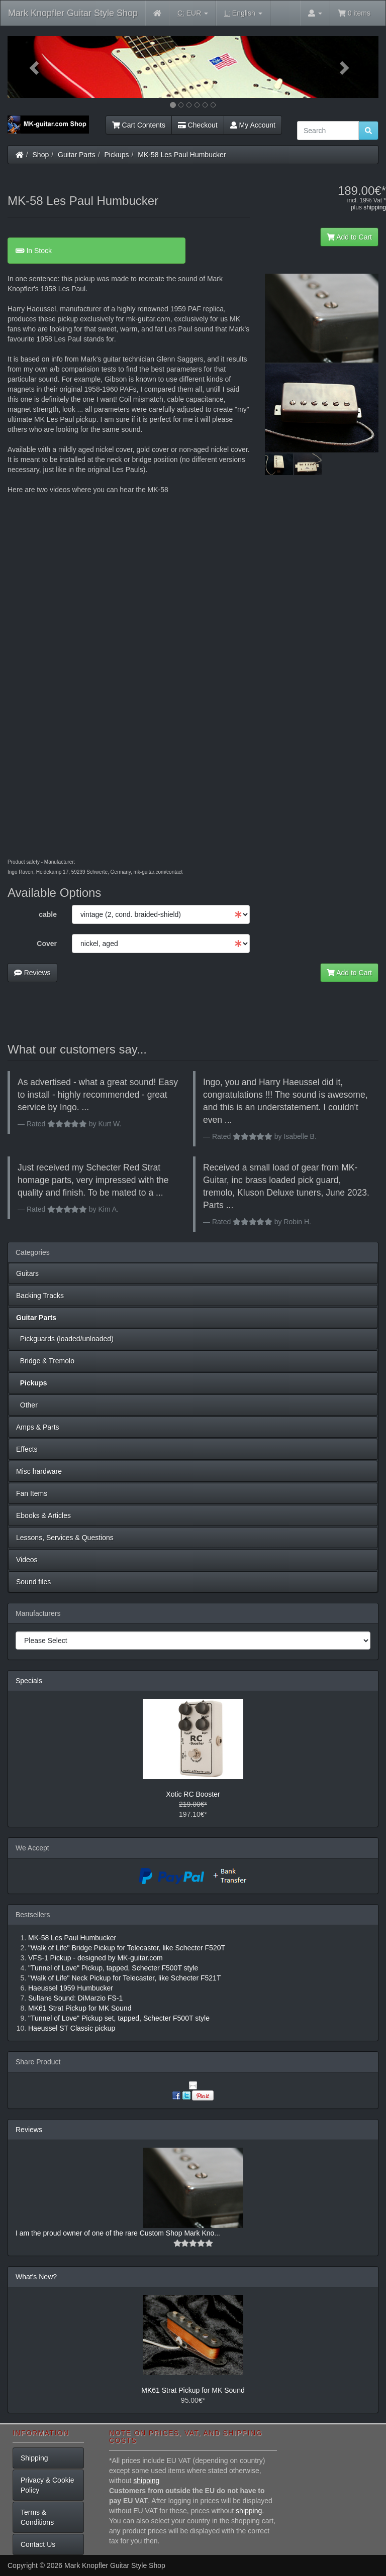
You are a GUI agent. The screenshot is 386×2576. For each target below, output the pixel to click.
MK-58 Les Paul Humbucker (182, 155)
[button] (35, 67)
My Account (252, 125)
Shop (41, 155)
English (243, 13)
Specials (29, 1681)
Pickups (117, 155)
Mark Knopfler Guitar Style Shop (73, 13)
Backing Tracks (40, 1296)
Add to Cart (349, 237)
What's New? (36, 2277)
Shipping (34, 2458)
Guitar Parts (76, 155)
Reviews (32, 973)
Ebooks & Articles (43, 1515)
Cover (47, 944)
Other (27, 1405)
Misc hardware (39, 1471)
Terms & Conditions (37, 2517)
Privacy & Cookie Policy (47, 2485)
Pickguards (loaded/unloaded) (65, 1339)
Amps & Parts (37, 1427)
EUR (192, 13)
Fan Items (31, 1493)
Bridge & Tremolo (45, 1361)
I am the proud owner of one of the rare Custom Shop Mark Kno (115, 2233)
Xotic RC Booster (193, 1794)
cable (48, 914)
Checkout (198, 125)
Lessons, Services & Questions (65, 1538)
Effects (27, 1449)
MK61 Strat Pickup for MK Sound (192, 2390)
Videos (27, 1560)
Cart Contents (138, 125)
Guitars (27, 1273)
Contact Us (38, 2544)
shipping (374, 207)
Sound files (33, 1582)
